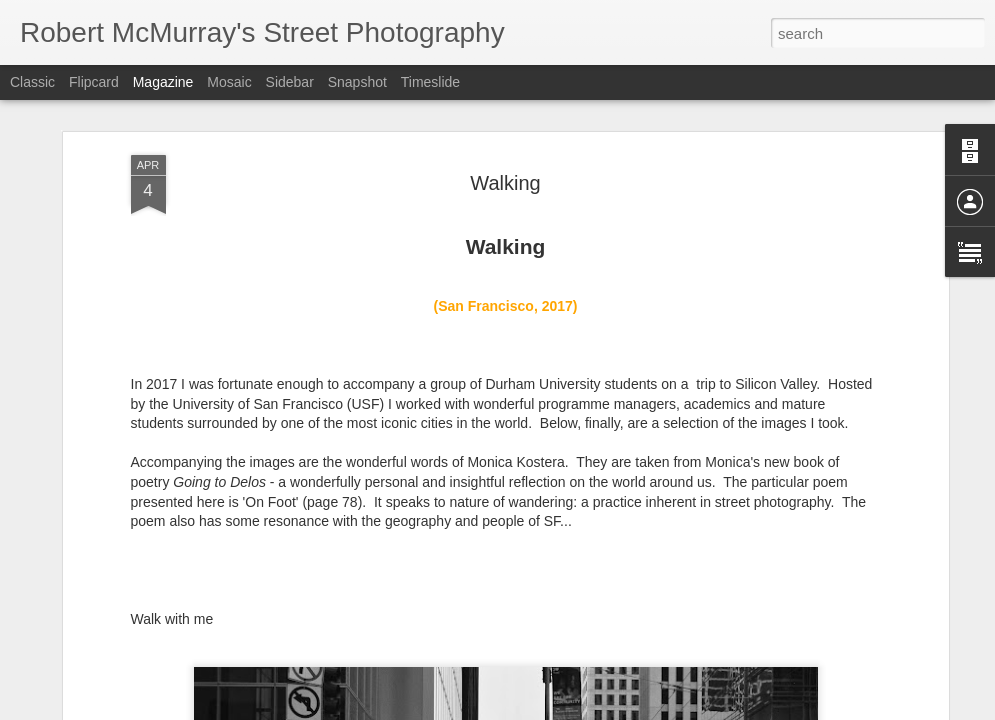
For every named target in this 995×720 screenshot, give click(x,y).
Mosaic (229, 82)
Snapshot (357, 82)
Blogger (560, 709)
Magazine (163, 82)
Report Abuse (618, 709)
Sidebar (290, 82)
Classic (32, 82)
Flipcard (94, 82)
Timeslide (430, 82)
